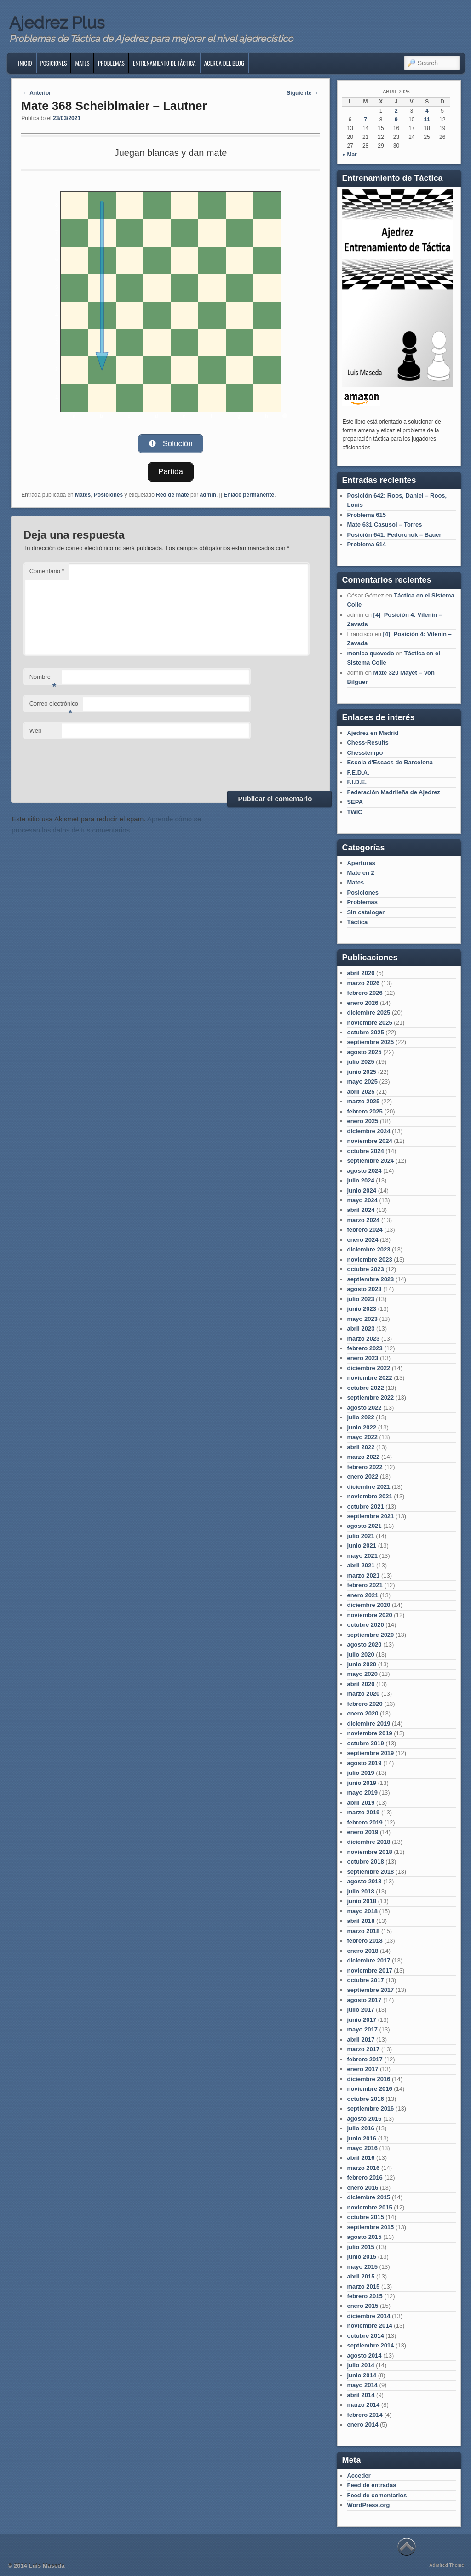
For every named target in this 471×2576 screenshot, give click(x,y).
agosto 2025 (364, 1052)
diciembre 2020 (368, 1604)
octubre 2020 (365, 1624)
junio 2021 (361, 1545)
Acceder (358, 2475)
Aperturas (361, 863)
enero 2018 (362, 1950)
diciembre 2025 (368, 1012)
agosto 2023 (364, 1288)
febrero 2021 (364, 1585)
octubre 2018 (365, 1861)
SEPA (354, 801)
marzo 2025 (363, 1101)
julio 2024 (360, 1180)
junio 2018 (361, 1901)
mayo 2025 (362, 1081)
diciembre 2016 (368, 2079)
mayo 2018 (362, 1911)
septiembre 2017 (370, 1989)
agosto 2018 (364, 1881)
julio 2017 (360, 2009)
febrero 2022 (364, 1466)
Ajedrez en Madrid (372, 732)
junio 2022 (361, 1427)
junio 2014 (361, 2375)
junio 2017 (361, 2019)
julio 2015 (360, 2246)
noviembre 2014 (369, 2325)
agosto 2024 (364, 1170)
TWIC (354, 812)
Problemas (111, 63)
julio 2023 (360, 1299)
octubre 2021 (365, 1506)
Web (35, 730)
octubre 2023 (365, 1269)
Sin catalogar (366, 912)
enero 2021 (362, 1595)
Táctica (357, 921)
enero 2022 (362, 1476)
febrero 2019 (364, 1822)
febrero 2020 (364, 1703)
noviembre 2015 (369, 2207)
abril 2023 (360, 1328)
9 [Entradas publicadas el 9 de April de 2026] (396, 119)
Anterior (37, 93)
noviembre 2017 (369, 1970)
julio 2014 (360, 2365)
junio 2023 (361, 1308)
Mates (82, 63)
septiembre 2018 (370, 1871)
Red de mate (172, 494)
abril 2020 (360, 1684)
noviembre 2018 (369, 1851)
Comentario (46, 570)
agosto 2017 (364, 2000)
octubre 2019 (365, 1743)
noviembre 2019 (369, 1733)
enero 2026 (362, 1002)
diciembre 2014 (368, 2315)
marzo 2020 (363, 1693)
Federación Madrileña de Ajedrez (393, 792)
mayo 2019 (362, 1792)
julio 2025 (360, 1061)
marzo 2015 (363, 2286)
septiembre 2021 (370, 1516)
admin (208, 494)
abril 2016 (360, 2157)
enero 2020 (362, 1713)
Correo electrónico (53, 706)
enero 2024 (362, 1239)
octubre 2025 (365, 1032)
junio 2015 (361, 2256)
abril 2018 (360, 1920)
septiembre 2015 (370, 2227)
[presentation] (93, 763)
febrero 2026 (364, 992)
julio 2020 (360, 1654)
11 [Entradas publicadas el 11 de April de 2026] (427, 119)
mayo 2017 (362, 2029)
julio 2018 (360, 1891)
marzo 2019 (363, 1812)
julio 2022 (360, 1417)
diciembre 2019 (368, 1723)
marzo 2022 (363, 1456)
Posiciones (53, 63)
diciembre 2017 (368, 1960)
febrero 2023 (364, 1348)
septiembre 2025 (370, 1041)
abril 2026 (360, 973)
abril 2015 (360, 2276)
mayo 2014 (362, 2384)
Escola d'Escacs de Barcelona (390, 762)
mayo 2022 (362, 1437)
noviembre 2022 (369, 1377)
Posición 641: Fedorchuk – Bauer (394, 534)
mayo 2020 (362, 1673)
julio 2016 (360, 2128)
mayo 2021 (362, 1555)
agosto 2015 (364, 2236)
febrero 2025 (364, 1111)
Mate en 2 (360, 872)
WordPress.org (368, 2504)
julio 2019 (360, 1772)
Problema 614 (366, 544)
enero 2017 (362, 2068)
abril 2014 (360, 2395)
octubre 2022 (365, 1387)
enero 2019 (362, 1832)
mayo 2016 (362, 2148)
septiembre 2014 (370, 2345)
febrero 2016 (364, 2177)
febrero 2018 (364, 1940)
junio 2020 (361, 1664)
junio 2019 (361, 1782)
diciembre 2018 (368, 1841)
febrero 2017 (364, 2059)
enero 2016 (362, 2187)
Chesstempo (365, 752)
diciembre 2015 (368, 2197)
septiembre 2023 (370, 1279)
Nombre (43, 678)
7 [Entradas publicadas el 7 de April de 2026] (365, 119)
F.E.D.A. (358, 772)
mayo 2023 (362, 1318)
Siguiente (302, 93)
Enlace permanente (249, 494)
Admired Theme (446, 2565)
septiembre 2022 (370, 1397)
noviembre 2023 (369, 1259)
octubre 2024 (365, 1150)
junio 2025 (361, 1071)
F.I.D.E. (357, 782)
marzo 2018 (363, 1931)
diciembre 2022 (368, 1368)
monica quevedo (370, 653)
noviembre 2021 (369, 1496)
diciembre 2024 (368, 1131)
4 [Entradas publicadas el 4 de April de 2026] (427, 111)
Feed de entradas (371, 2485)
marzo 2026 (363, 983)
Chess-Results (367, 742)
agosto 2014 (364, 2355)
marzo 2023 (363, 1338)
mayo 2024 (362, 1200)
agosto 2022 (364, 1407)
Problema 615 (366, 514)
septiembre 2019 (370, 1753)
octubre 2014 (365, 2335)
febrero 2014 (364, 2414)
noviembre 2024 (369, 1140)
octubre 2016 (365, 2098)
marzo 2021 (363, 1575)
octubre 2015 (365, 2217)
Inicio (25, 63)
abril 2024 (360, 1209)
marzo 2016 (363, 2167)
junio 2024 (361, 1190)
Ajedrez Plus (56, 22)
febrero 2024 (364, 1229)
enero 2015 (362, 2305)
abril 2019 (360, 1802)
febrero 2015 (364, 2296)
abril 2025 (360, 1091)
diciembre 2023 (368, 1249)
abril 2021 (360, 1565)
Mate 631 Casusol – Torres (384, 524)
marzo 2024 (363, 1219)
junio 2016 (361, 2138)
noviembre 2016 (369, 2088)
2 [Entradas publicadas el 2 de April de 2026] (396, 111)
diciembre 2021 (368, 1486)
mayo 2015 (362, 2266)
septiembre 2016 (370, 2108)
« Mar (349, 154)
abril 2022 (360, 1447)
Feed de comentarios (377, 2495)
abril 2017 (360, 2039)
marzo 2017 (363, 2049)
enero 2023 (362, 1357)
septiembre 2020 (370, 1634)
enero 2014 (362, 2424)
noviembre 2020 (369, 1615)
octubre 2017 (365, 1980)
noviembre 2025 (369, 1022)
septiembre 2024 (370, 1160)
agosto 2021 (364, 1525)
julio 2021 (360, 1535)
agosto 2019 (364, 1763)
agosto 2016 (364, 2118)
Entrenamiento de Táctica (164, 63)
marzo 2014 (363, 2404)
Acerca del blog (224, 63)
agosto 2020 (364, 1644)
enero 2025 (362, 1121)
